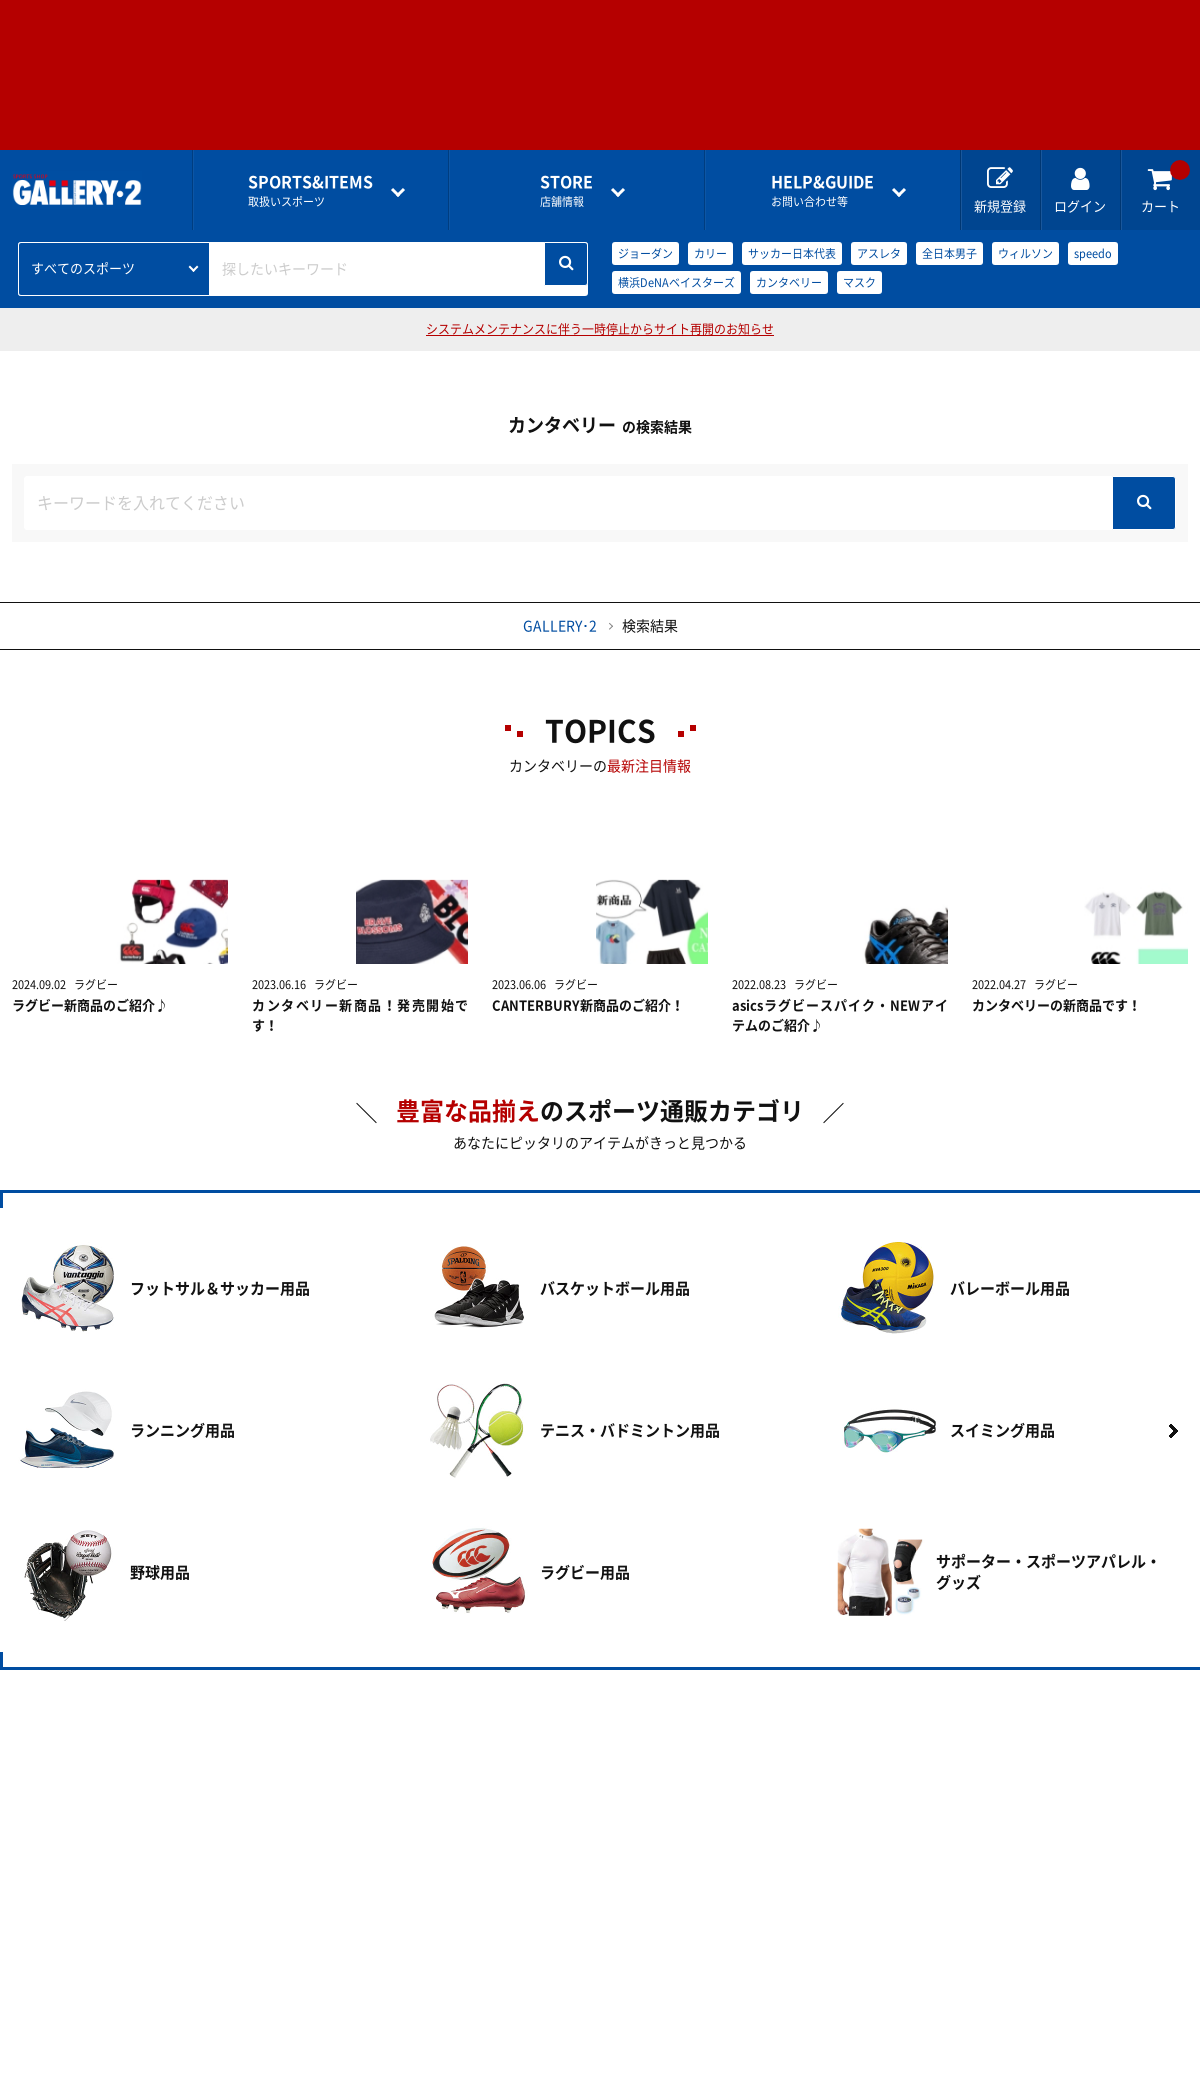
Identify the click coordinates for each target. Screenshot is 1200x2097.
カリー (710, 253)
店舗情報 (566, 190)
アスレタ (879, 253)
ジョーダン (645, 253)
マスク (859, 282)
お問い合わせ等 (822, 190)
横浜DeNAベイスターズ (676, 282)
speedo (1093, 253)
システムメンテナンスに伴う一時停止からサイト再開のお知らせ (600, 329)
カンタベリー (789, 282)
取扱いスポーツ (310, 190)
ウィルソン (1025, 253)
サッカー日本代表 (792, 253)
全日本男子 (949, 253)
